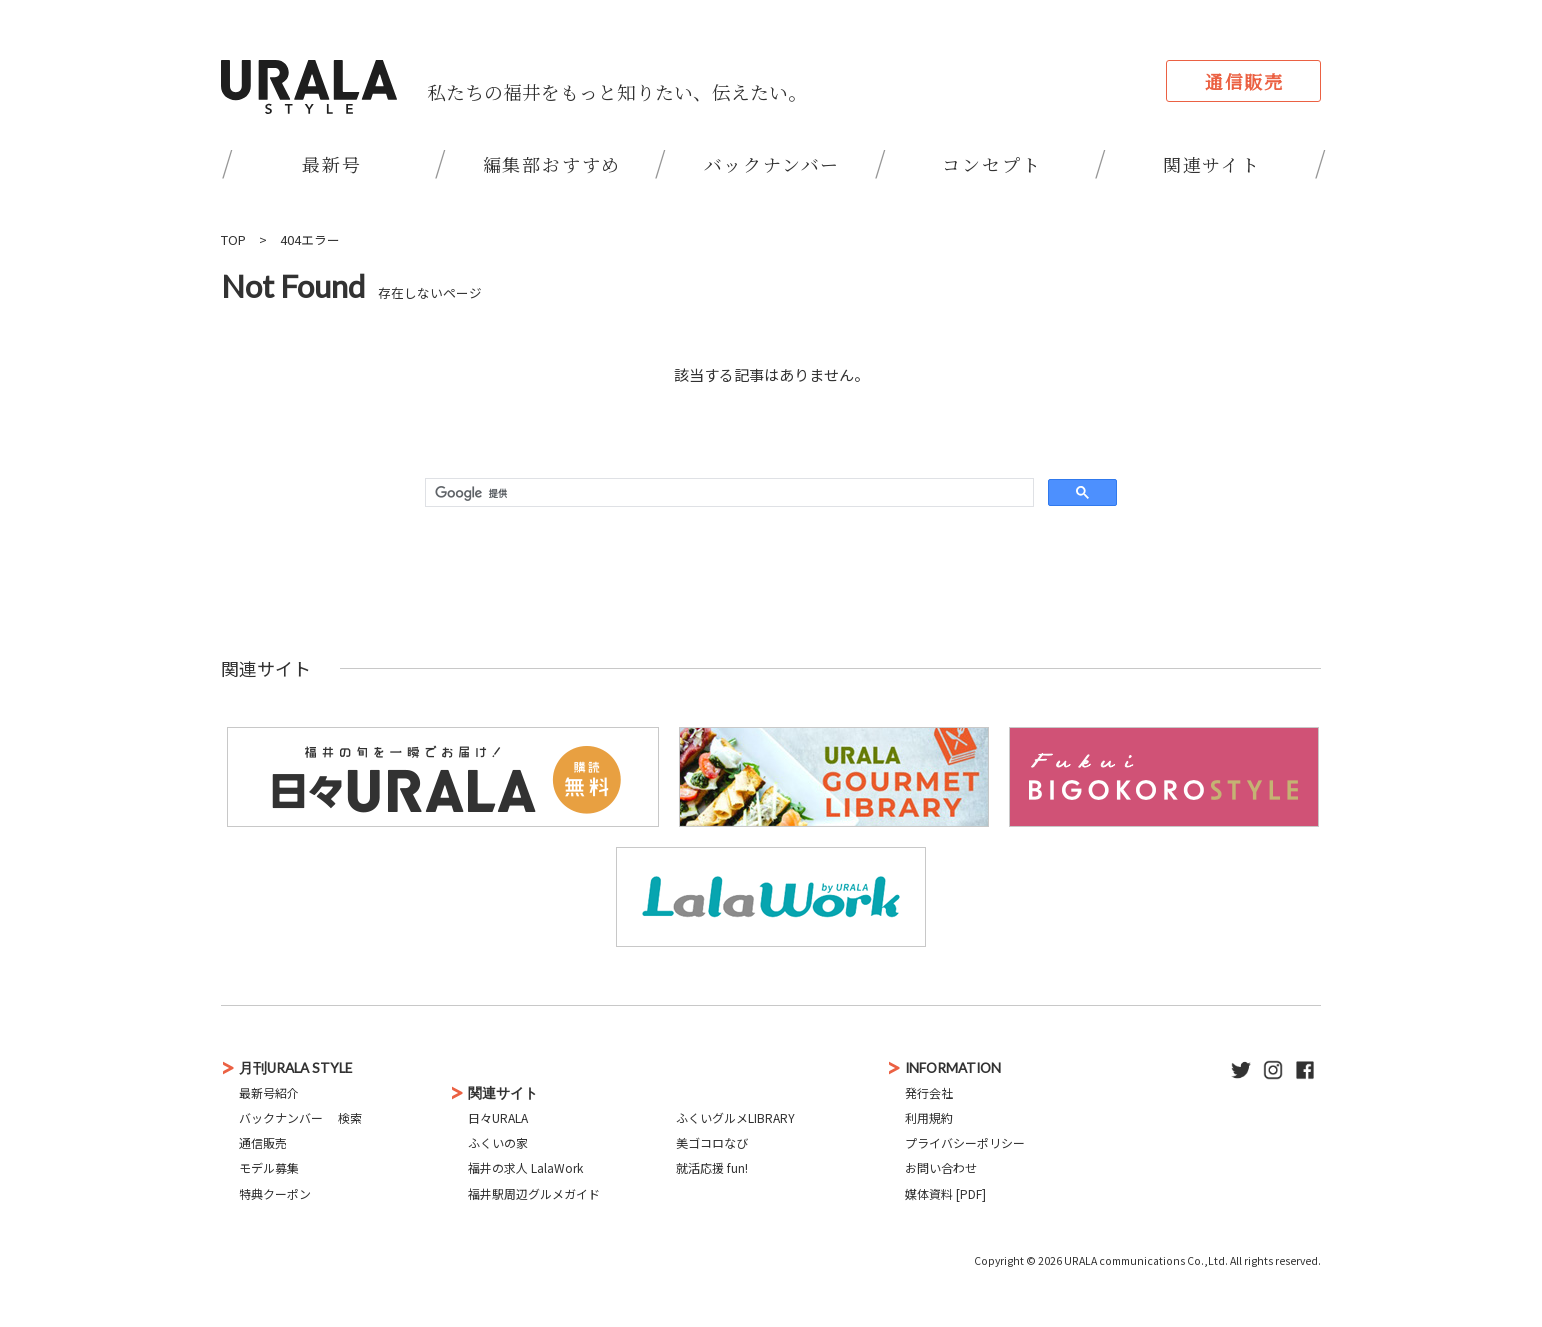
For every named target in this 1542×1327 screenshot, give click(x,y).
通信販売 (1244, 81)
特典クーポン (275, 1193)
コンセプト (991, 164)
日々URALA (498, 1117)
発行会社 (929, 1092)
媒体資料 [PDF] (945, 1193)
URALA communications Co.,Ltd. (1146, 1260)
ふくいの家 (498, 1142)
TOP (233, 239)
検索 (350, 1117)
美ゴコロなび (712, 1142)
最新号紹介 (269, 1092)
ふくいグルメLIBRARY (735, 1117)
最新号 (331, 164)
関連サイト (1212, 164)
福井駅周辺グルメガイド (534, 1193)
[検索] (727, 493)
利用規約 (929, 1117)
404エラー (310, 239)
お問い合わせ (941, 1167)
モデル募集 (269, 1167)
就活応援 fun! (712, 1167)
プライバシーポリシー (965, 1142)
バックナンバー (772, 164)
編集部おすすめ (552, 164)
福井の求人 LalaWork (525, 1167)
